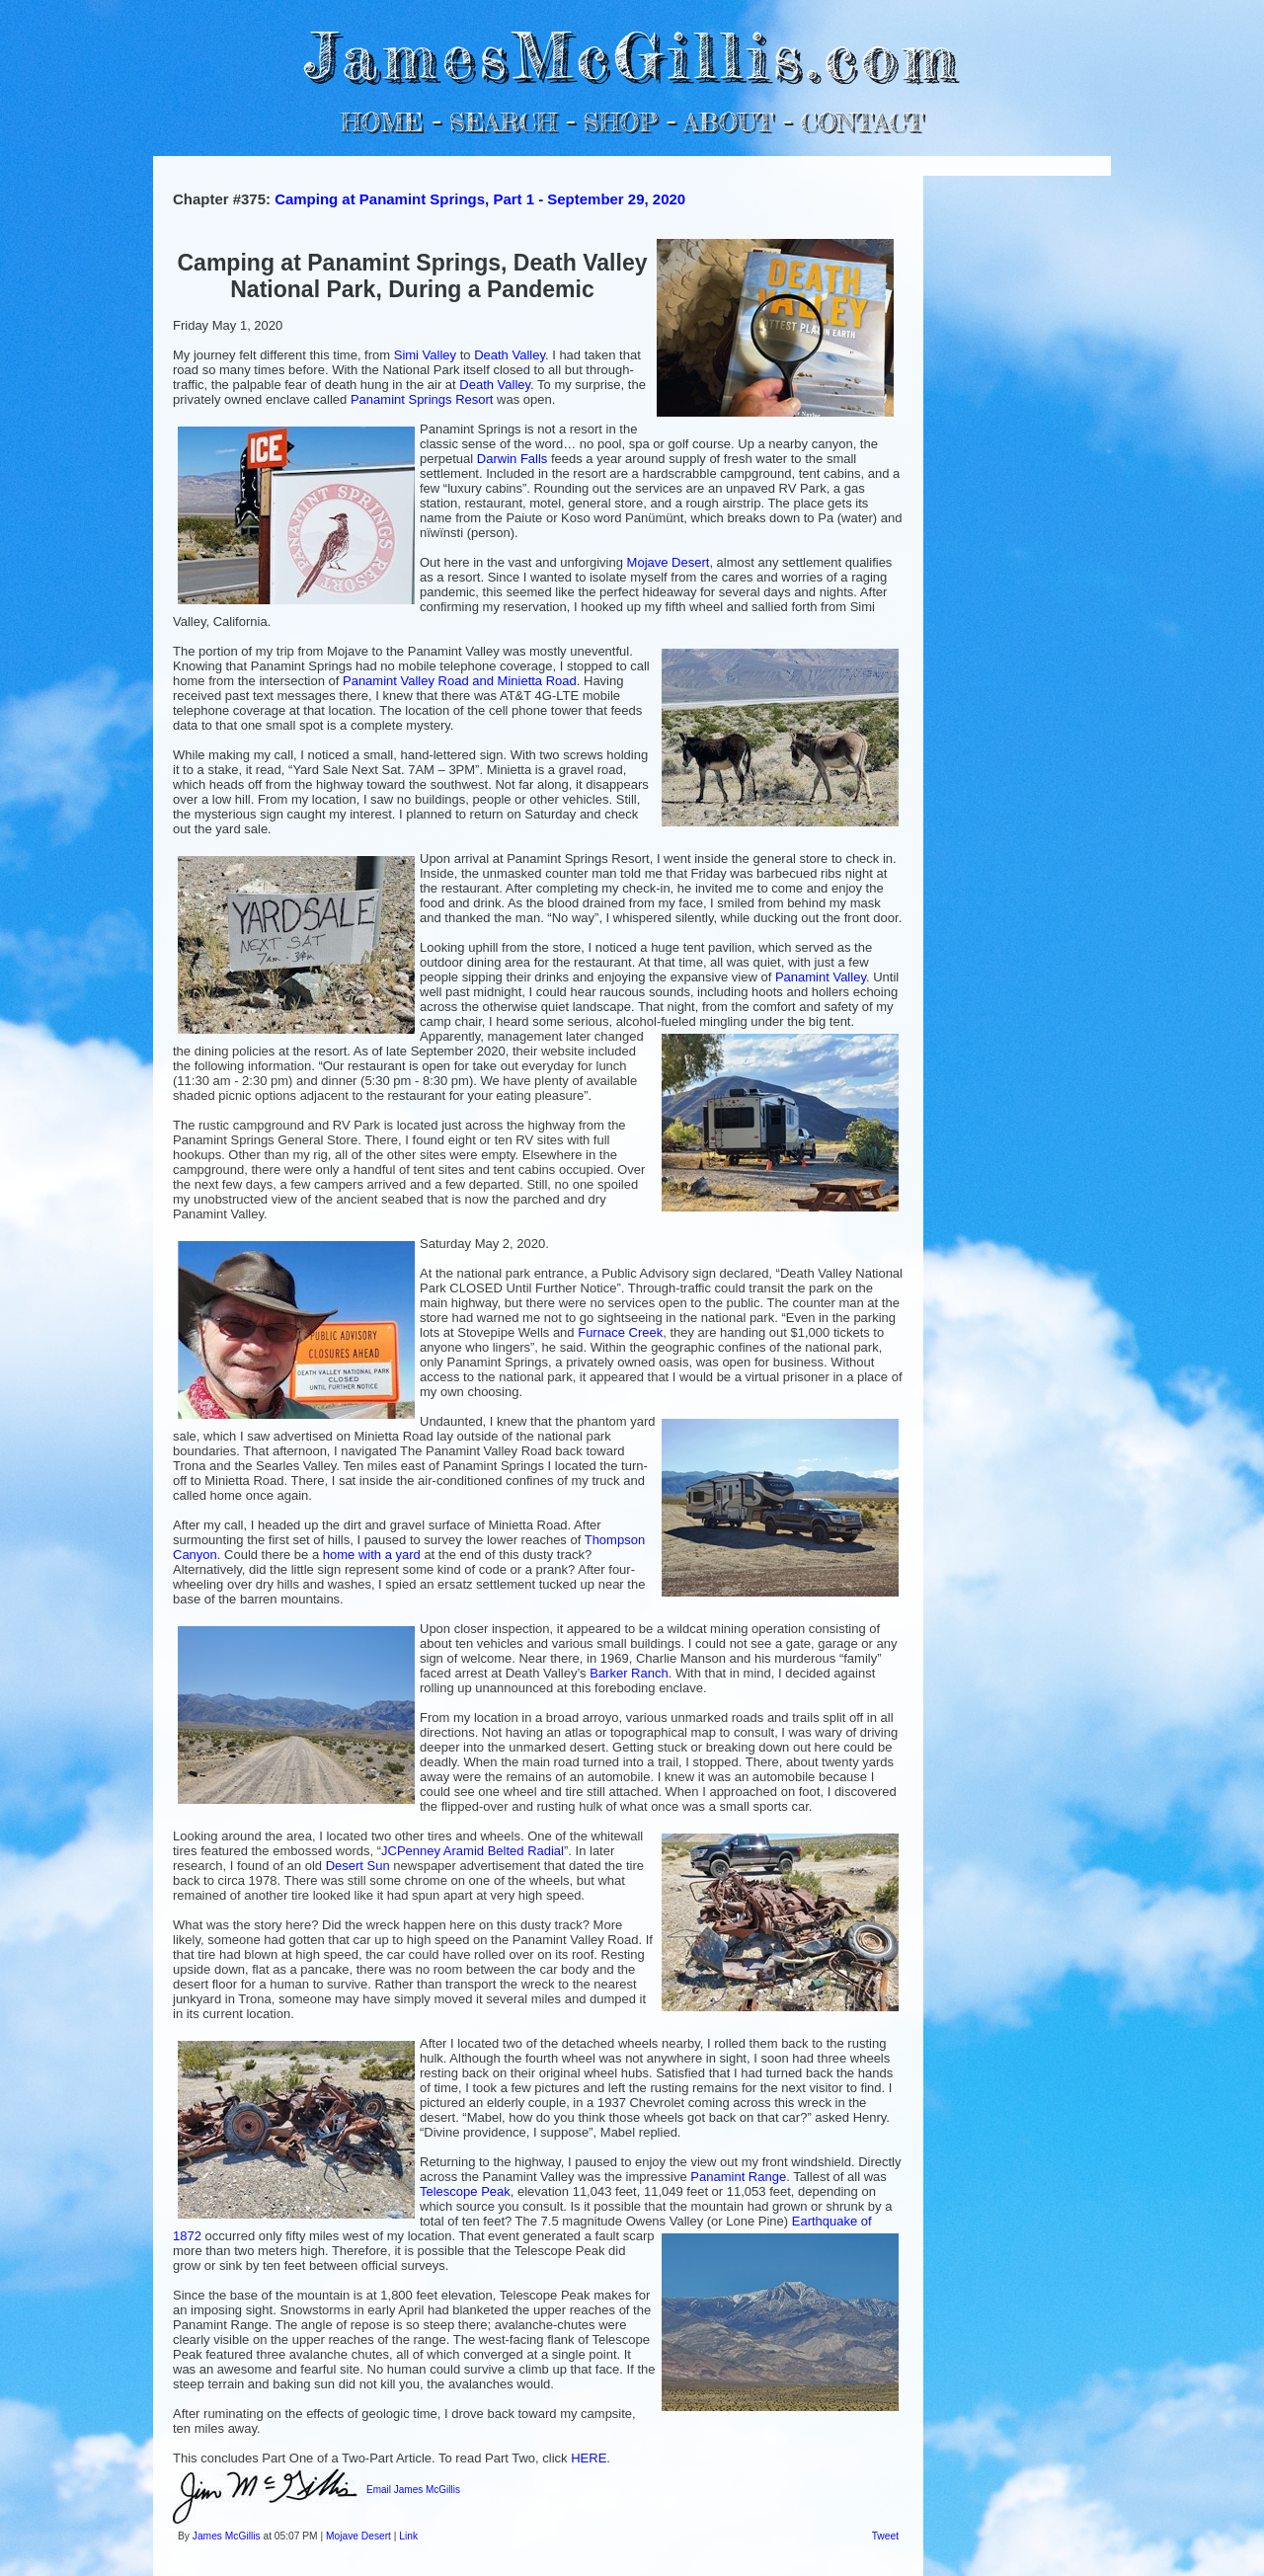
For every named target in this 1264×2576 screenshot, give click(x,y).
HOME (382, 122)
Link (408, 2536)
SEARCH (503, 122)
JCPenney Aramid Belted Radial (472, 1850)
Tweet (885, 2536)
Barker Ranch (629, 1673)
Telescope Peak (465, 2191)
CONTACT (861, 122)
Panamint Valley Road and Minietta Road (460, 680)
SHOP (620, 122)
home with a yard (372, 1554)
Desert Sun (358, 1865)
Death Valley (509, 355)
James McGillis (227, 2536)
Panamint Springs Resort (422, 399)
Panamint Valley (820, 977)
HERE (588, 2458)
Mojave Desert (668, 562)
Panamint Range (738, 2176)
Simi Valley (425, 355)
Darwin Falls (512, 458)
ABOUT (728, 122)
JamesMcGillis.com (632, 55)
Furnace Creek (620, 1332)
